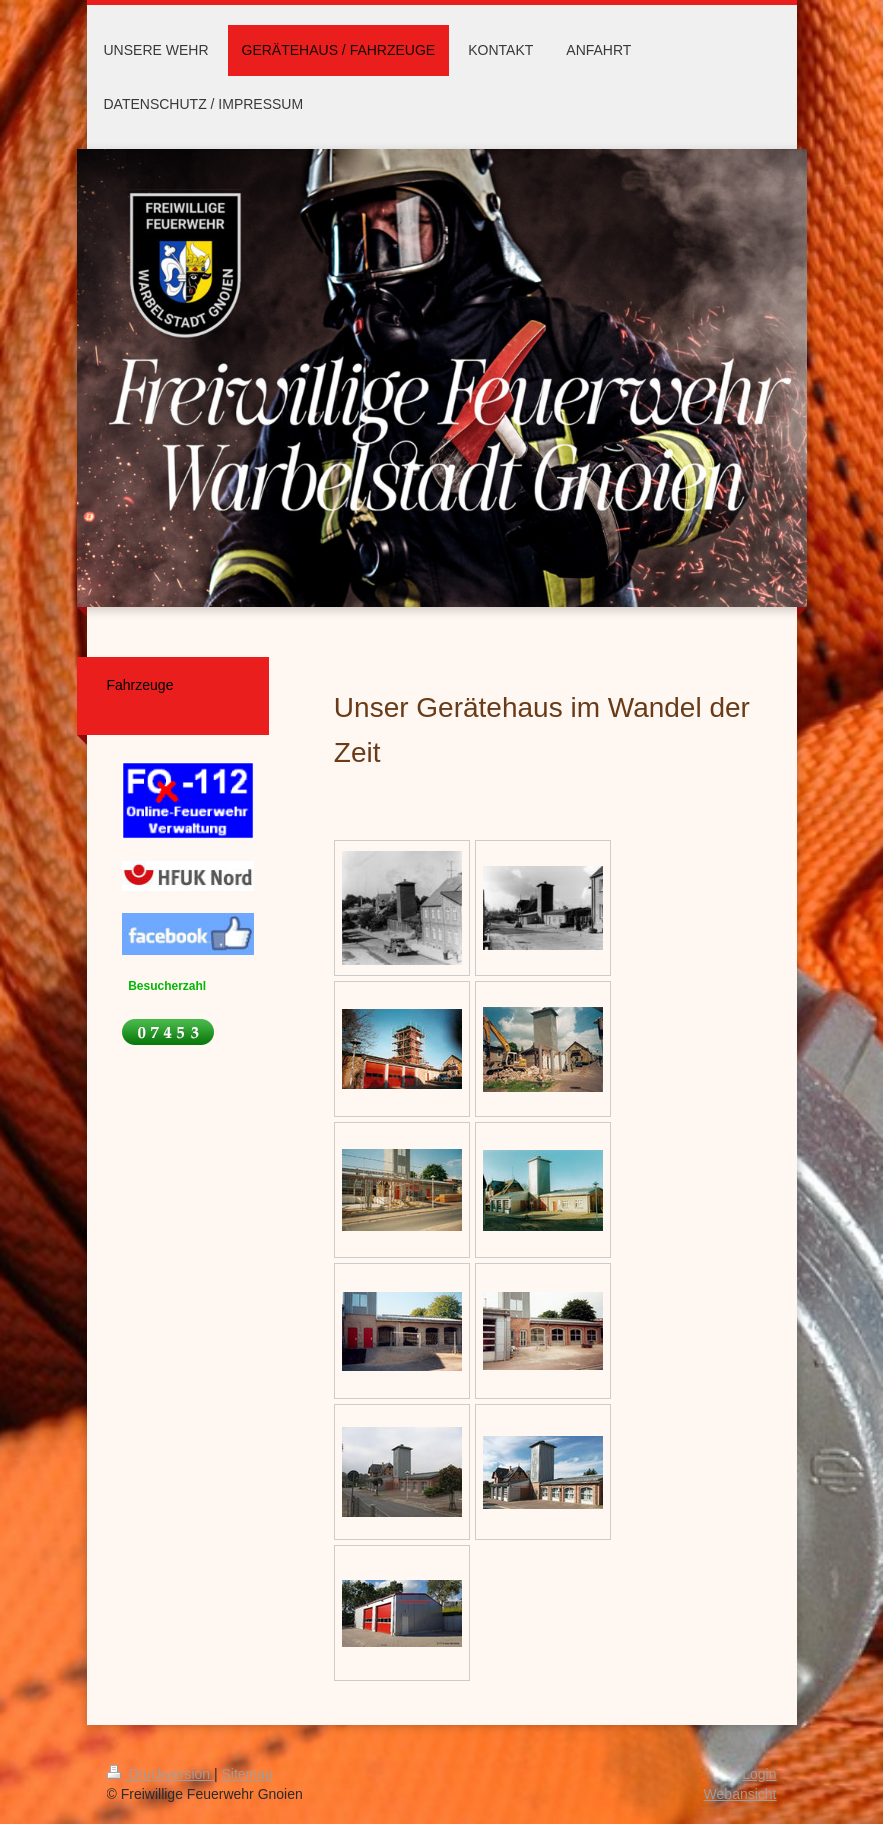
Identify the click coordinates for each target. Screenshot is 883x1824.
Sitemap (247, 1774)
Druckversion (160, 1774)
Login (759, 1774)
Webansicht (740, 1794)
